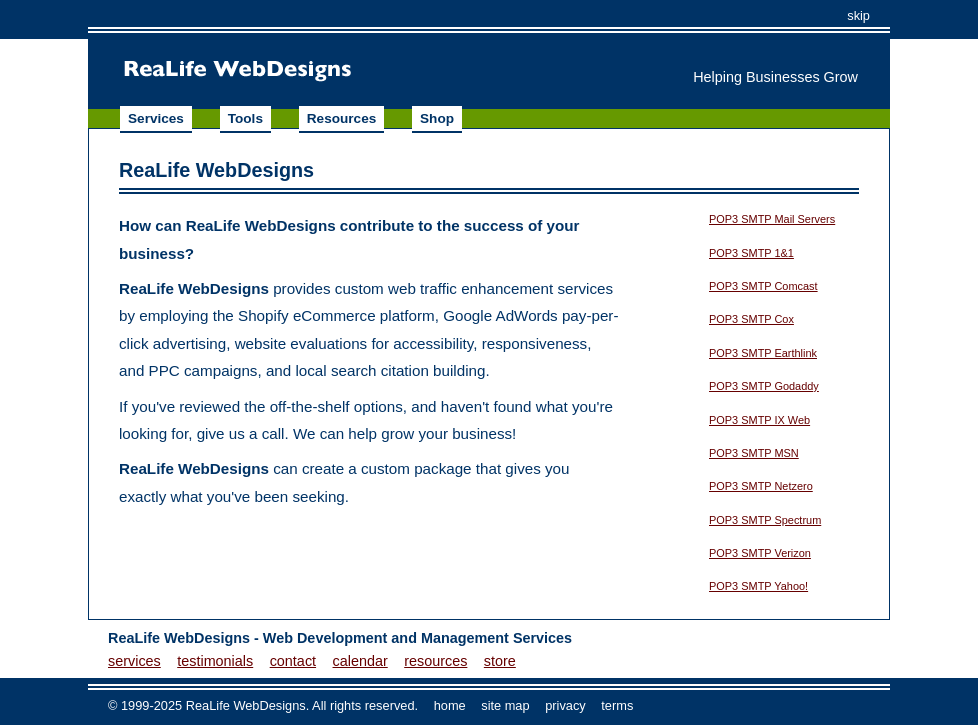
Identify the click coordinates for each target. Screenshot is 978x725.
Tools (245, 118)
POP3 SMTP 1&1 (751, 253)
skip (858, 15)
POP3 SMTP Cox (751, 319)
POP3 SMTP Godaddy (764, 386)
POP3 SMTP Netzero (761, 486)
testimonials (215, 661)
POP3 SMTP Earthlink (763, 353)
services (134, 661)
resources (435, 661)
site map (505, 705)
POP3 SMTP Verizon (760, 553)
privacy (565, 705)
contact (293, 661)
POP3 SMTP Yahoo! (758, 586)
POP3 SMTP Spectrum (765, 520)
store (500, 661)
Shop (437, 118)
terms (617, 705)
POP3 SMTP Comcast (763, 286)
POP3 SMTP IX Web (759, 420)
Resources (342, 118)
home (450, 705)
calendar (360, 661)
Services (156, 118)
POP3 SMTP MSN (754, 453)
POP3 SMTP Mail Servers (772, 219)
